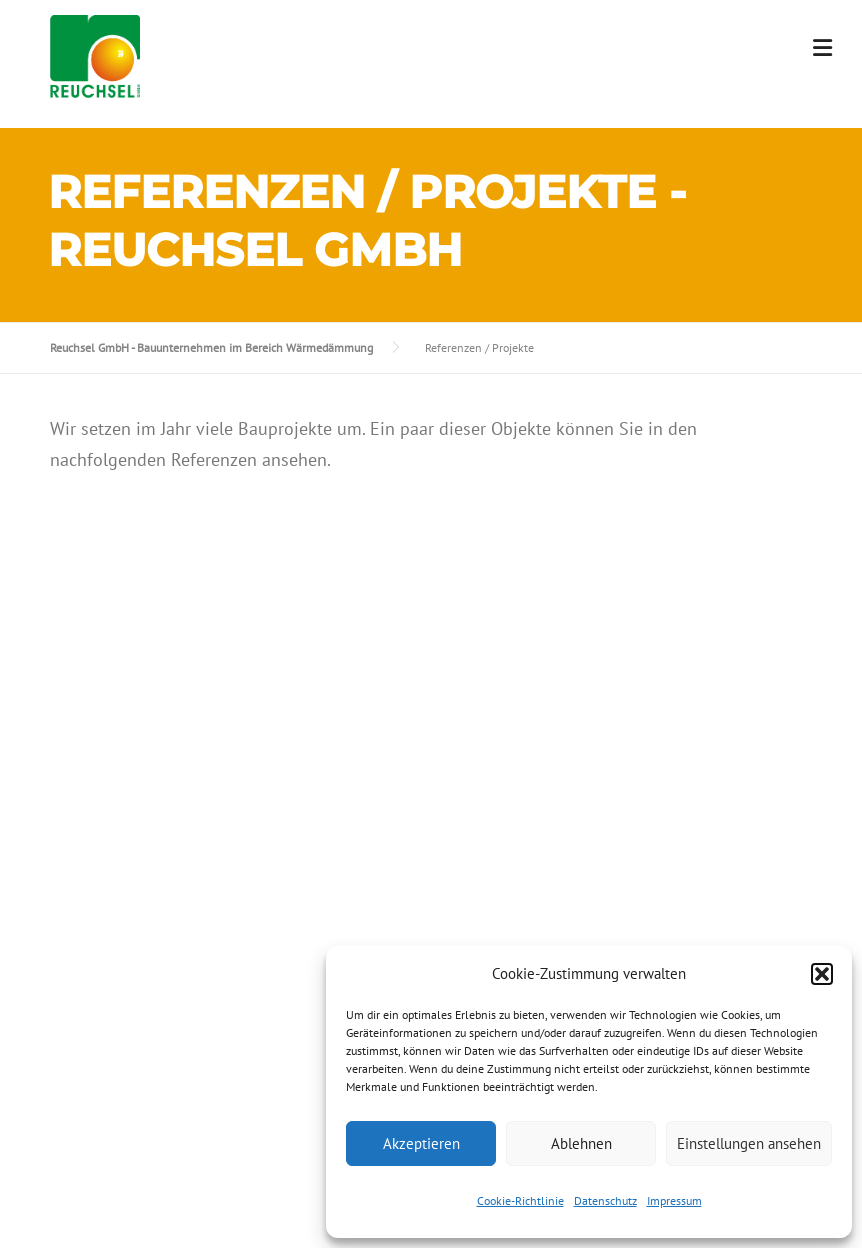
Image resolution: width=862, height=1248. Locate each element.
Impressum (674, 1200)
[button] (822, 974)
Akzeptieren (421, 1143)
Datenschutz (605, 1200)
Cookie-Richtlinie (520, 1200)
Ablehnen (581, 1143)
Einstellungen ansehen (749, 1143)
